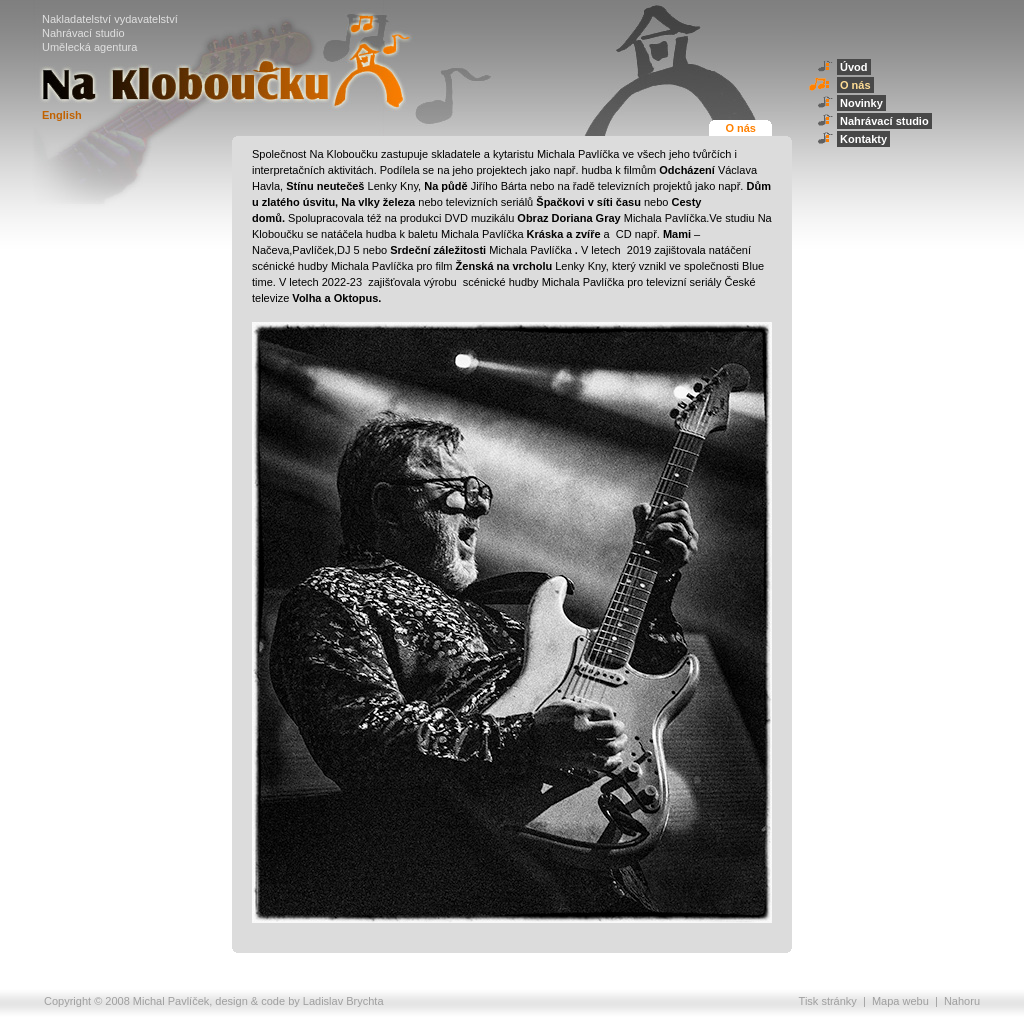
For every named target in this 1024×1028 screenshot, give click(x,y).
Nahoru (962, 1001)
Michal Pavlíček (171, 1001)
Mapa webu (900, 1001)
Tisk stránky (828, 1001)
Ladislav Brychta (343, 1001)
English (62, 115)
